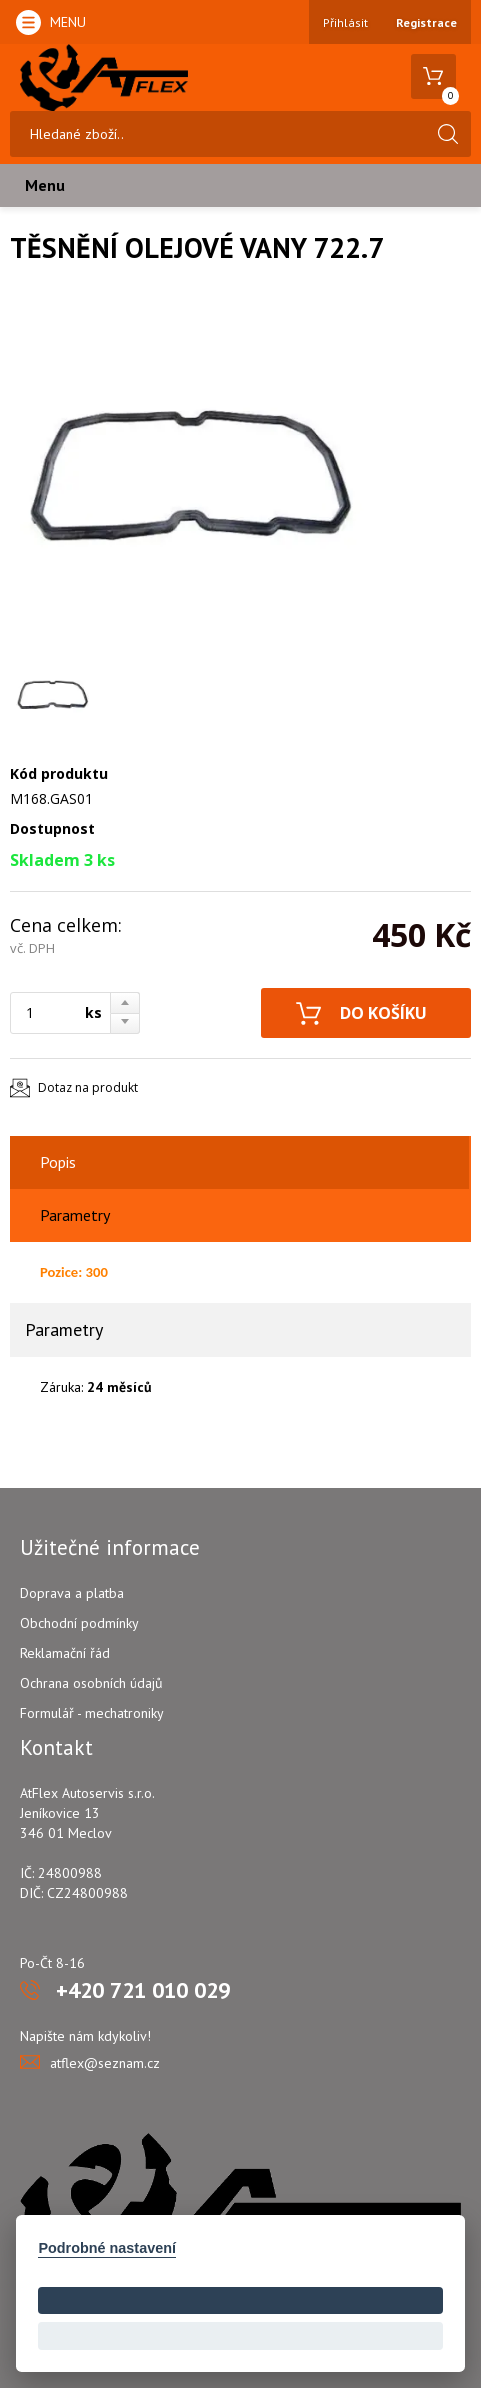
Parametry (75, 1215)
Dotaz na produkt (88, 1087)
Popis (58, 1162)
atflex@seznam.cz (105, 2063)
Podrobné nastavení (107, 2248)
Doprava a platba (72, 1593)
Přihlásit (345, 22)
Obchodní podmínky (79, 1623)
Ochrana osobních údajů (91, 1683)
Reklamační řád (65, 1653)
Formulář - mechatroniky (92, 1713)
